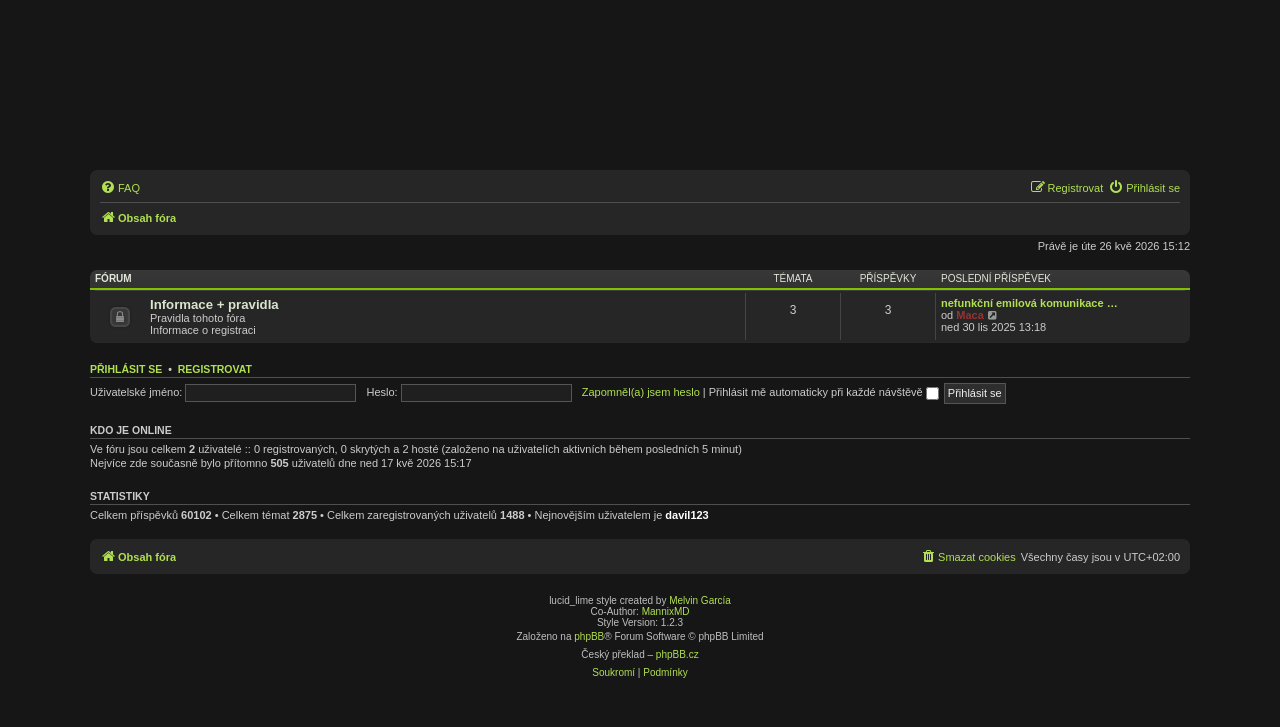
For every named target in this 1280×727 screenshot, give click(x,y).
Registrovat (215, 369)
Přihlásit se (126, 369)
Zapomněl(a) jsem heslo (641, 392)
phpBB (589, 636)
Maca (970, 315)
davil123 (686, 515)
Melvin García (700, 600)
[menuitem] (120, 188)
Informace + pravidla (214, 304)
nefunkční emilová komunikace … (1029, 303)
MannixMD (666, 611)
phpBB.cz (677, 654)
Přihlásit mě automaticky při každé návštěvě (824, 392)
